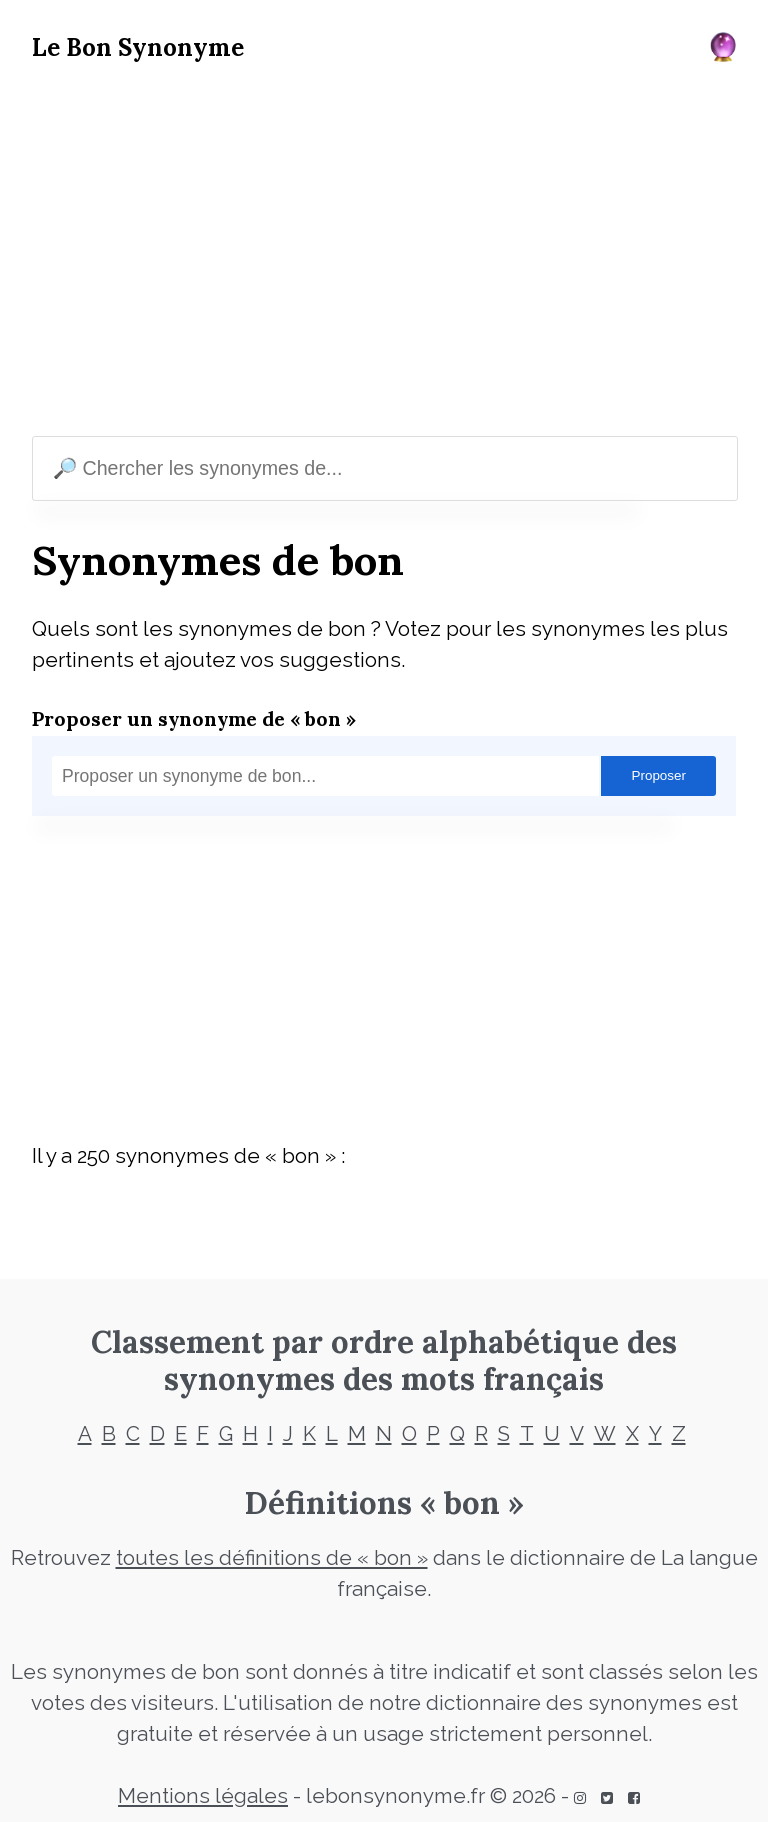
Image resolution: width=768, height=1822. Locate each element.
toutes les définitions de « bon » (272, 1558)
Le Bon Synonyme (138, 47)
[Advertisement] (384, 254)
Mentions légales (203, 1796)
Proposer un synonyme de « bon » (194, 718)
